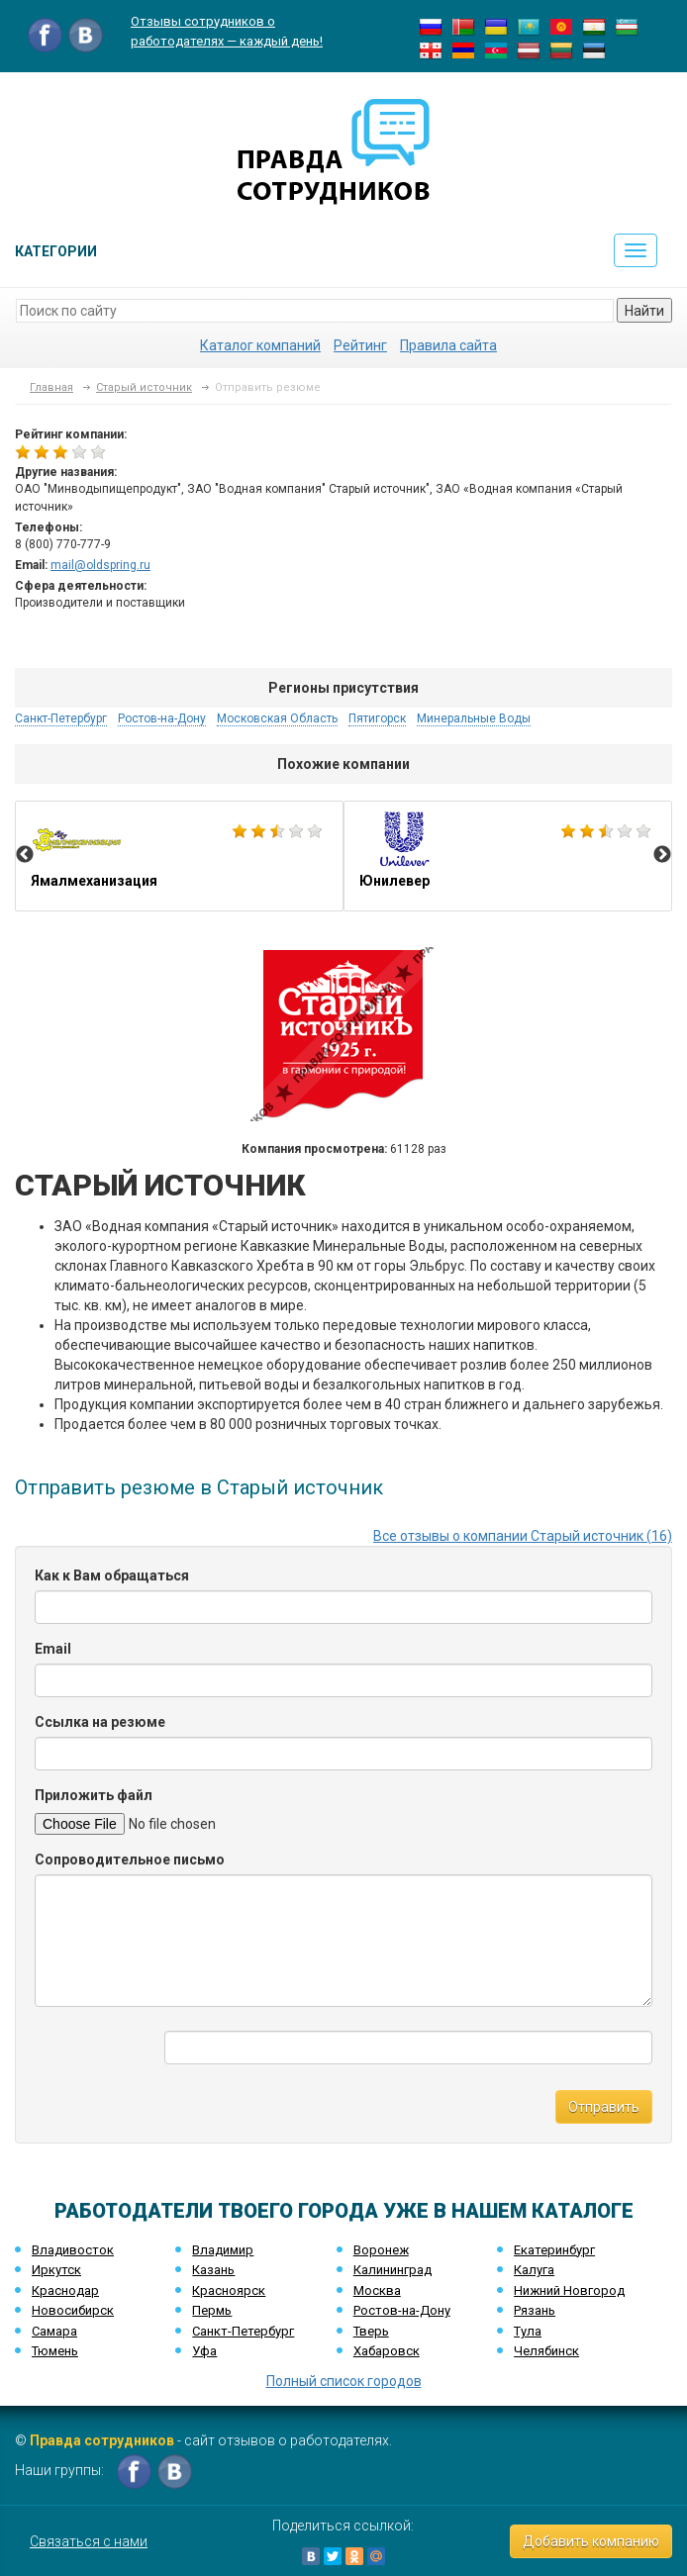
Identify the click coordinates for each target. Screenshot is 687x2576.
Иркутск (56, 2269)
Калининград (392, 2269)
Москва (377, 2290)
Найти (644, 311)
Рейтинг (360, 345)
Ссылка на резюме (100, 1722)
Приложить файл (93, 1795)
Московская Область (277, 718)
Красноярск (228, 2290)
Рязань (534, 2310)
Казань (213, 2269)
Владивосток (73, 2249)
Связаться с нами (88, 2541)
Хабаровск (386, 2350)
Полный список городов (344, 2381)
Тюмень (55, 2350)
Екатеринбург (554, 2249)
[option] (179, 856)
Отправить (603, 2107)
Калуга (534, 2269)
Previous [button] (25, 855)
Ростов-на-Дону (162, 718)
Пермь (212, 2310)
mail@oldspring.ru (100, 565)
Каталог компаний (260, 345)
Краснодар (65, 2290)
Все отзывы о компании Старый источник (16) (522, 1536)
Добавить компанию (591, 2541)
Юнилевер (507, 856)
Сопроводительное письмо (130, 1859)
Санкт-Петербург (61, 718)
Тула (527, 2331)
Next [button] (662, 855)
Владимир (222, 2249)
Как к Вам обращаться (112, 1575)
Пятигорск (377, 718)
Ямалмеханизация (179, 856)
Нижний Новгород (569, 2290)
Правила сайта (448, 345)
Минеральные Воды (474, 718)
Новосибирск (73, 2310)
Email (53, 1649)
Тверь (371, 2331)
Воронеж (381, 2249)
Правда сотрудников (102, 2440)
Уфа (204, 2350)
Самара (54, 2331)
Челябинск (546, 2350)
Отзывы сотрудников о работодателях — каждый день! (227, 31)
